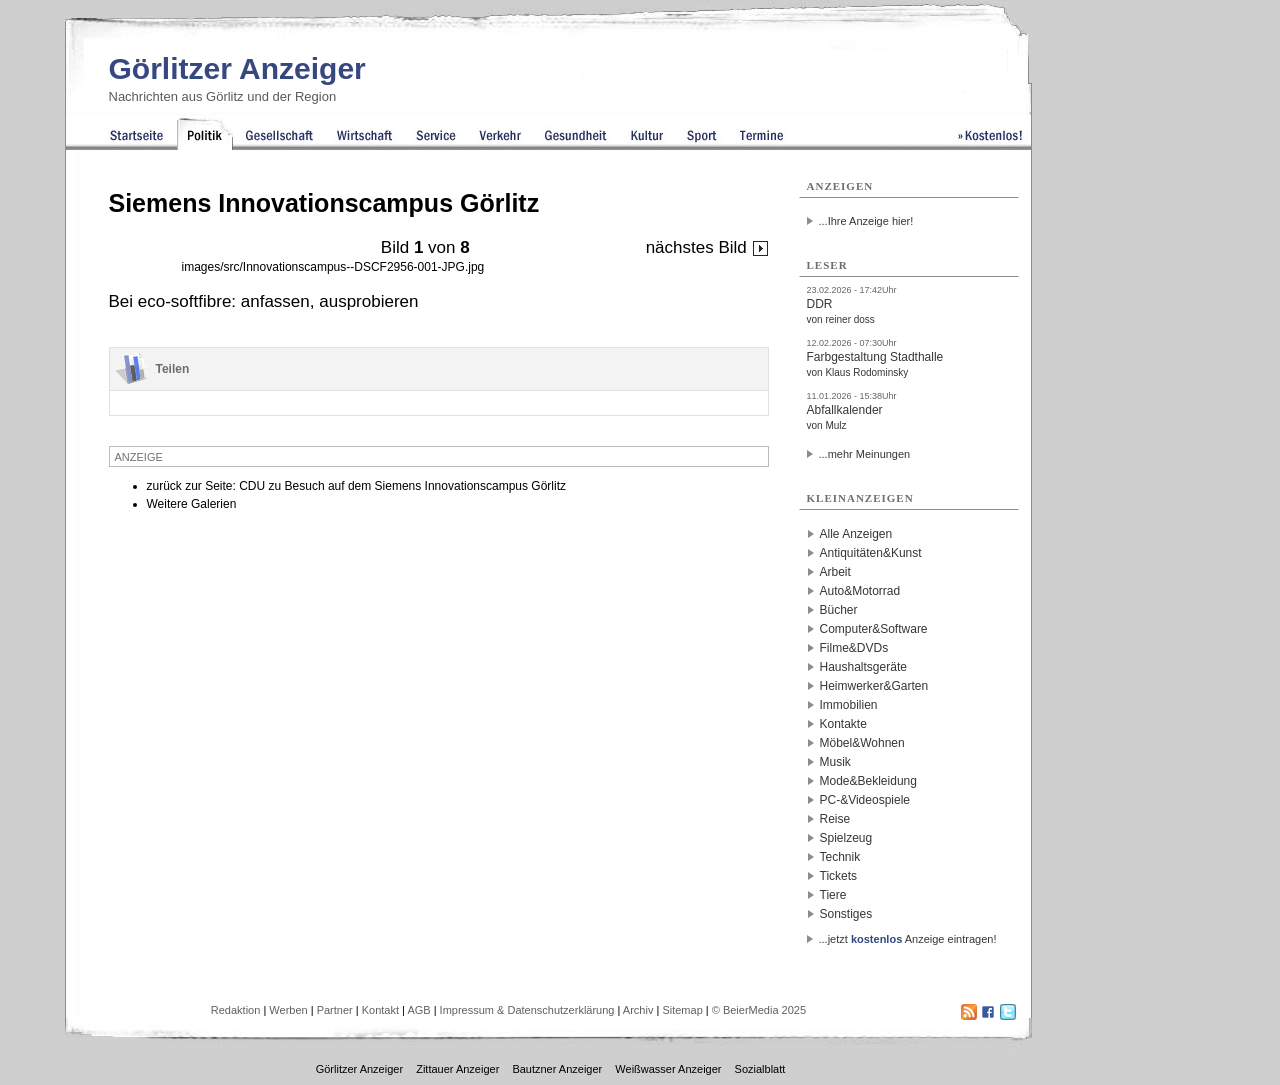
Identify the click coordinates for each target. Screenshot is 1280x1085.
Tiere (833, 895)
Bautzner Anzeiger (557, 1069)
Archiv (638, 1010)
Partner (335, 1010)
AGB (418, 1010)
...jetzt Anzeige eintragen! (908, 939)
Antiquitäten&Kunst (871, 553)
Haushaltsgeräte (863, 667)
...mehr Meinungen (865, 454)
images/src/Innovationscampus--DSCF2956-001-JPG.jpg (333, 267)
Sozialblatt (760, 1069)
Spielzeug (846, 838)
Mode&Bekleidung (868, 781)
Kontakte (843, 724)
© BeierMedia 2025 (759, 1010)
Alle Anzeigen (856, 534)
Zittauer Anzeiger (457, 1069)
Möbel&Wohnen (862, 743)
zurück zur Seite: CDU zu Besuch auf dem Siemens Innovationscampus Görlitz (357, 486)
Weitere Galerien (192, 504)
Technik (840, 857)
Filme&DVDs (854, 648)
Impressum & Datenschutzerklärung (527, 1010)
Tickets (839, 876)
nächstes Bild (707, 247)
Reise (835, 819)
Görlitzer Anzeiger (237, 68)
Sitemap (682, 1010)
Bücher (839, 610)
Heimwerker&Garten (874, 686)
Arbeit (835, 572)
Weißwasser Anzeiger (668, 1069)
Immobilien (849, 705)
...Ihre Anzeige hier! (866, 221)
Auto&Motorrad (860, 591)
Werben (288, 1010)
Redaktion (236, 1010)
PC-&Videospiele (865, 800)
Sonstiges (846, 914)
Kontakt (380, 1010)
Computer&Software (874, 629)
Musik (835, 762)
